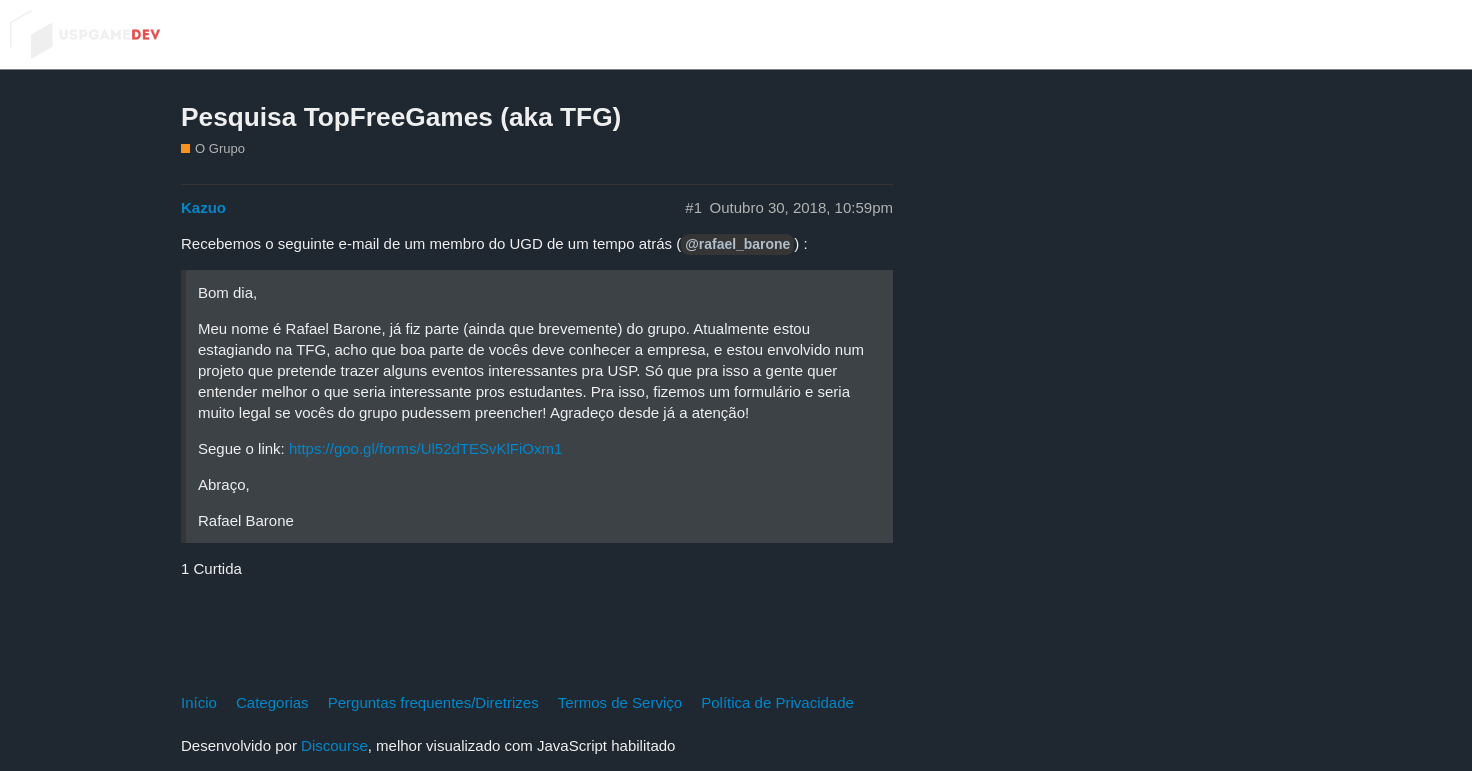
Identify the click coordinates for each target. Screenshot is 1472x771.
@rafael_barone (737, 244)
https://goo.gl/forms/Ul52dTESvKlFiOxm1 (425, 448)
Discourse (334, 745)
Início (199, 702)
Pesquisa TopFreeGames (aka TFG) (401, 117)
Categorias (272, 702)
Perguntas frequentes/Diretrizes (433, 702)
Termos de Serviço (620, 702)
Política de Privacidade (777, 702)
